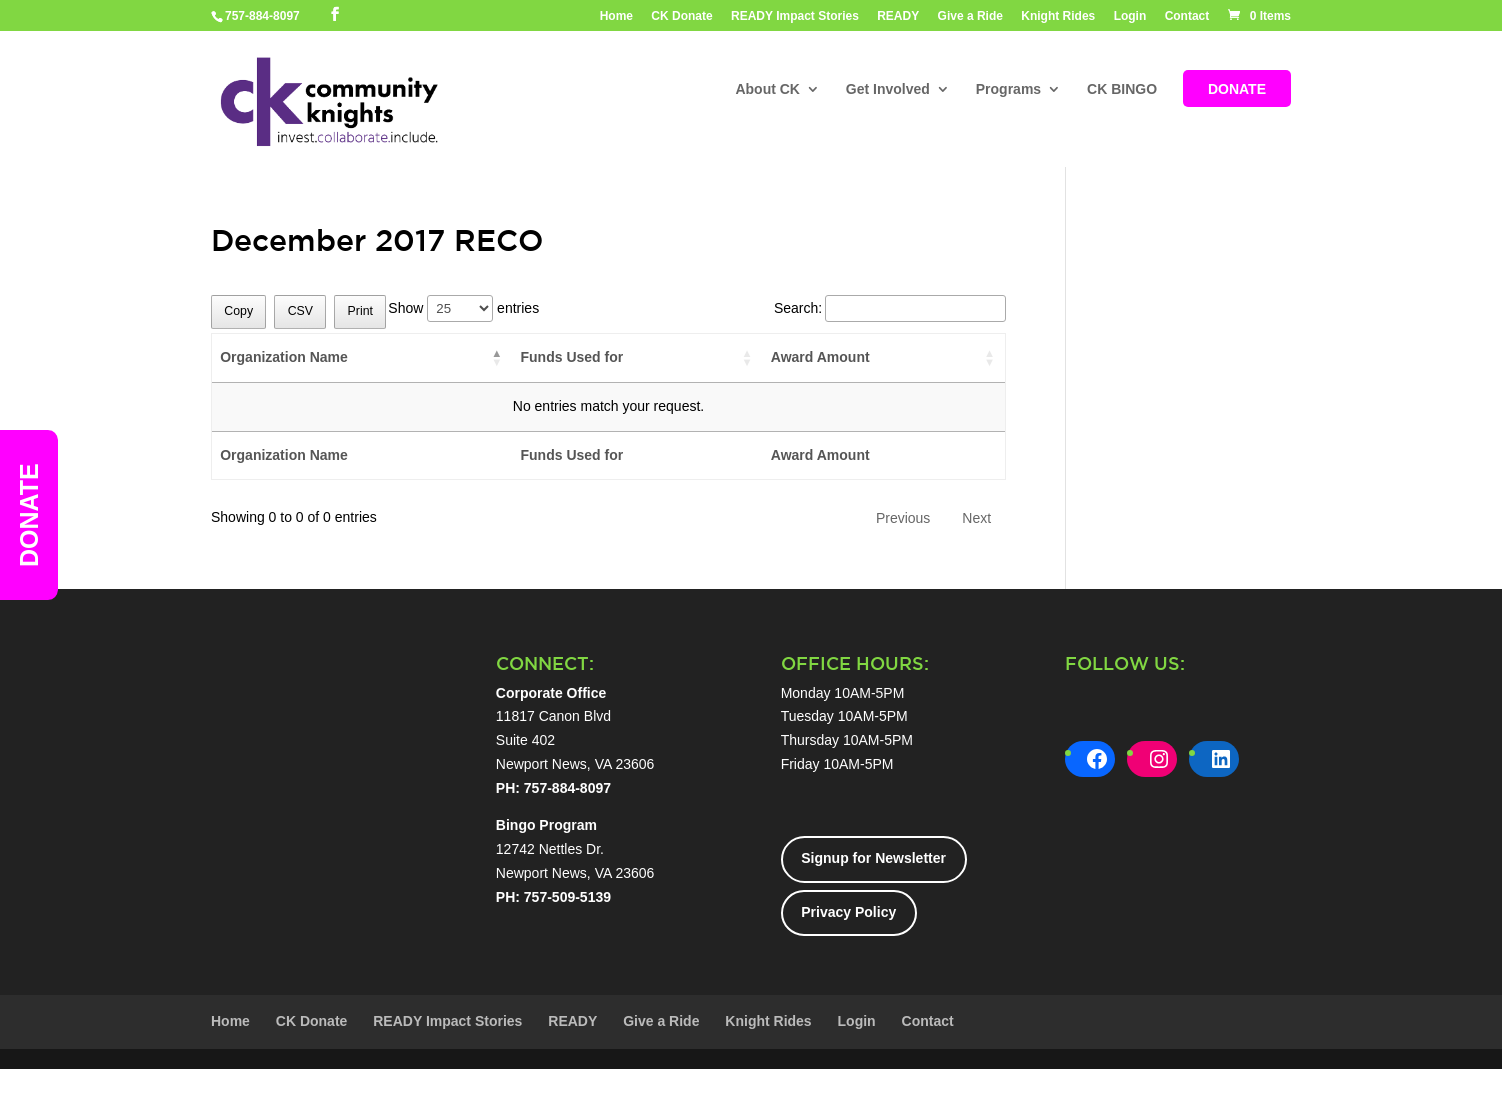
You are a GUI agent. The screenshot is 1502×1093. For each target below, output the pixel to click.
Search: (890, 308)
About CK (767, 90)
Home (616, 16)
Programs (1008, 90)
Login (1130, 16)
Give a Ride (970, 16)
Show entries (463, 308)
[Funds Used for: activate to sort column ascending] (637, 358)
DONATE (1237, 90)
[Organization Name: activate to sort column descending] (362, 358)
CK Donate (681, 16)
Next (976, 518)
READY (898, 16)
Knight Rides (1058, 16)
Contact (1187, 16)
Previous (903, 518)
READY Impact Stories (795, 16)
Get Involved (888, 90)
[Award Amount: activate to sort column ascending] (884, 358)
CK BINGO (1122, 90)
